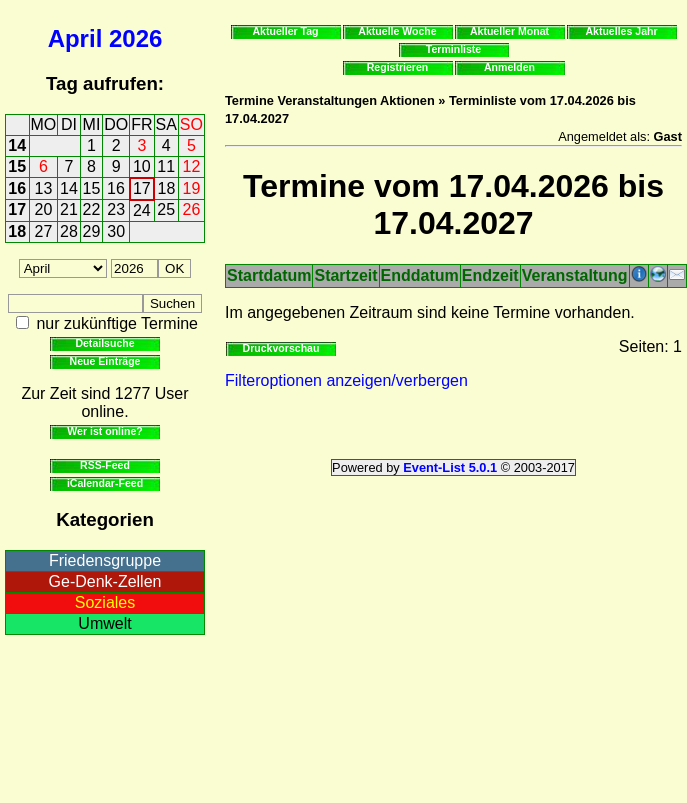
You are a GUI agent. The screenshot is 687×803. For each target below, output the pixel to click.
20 (44, 209)
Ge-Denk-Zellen (105, 581)
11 (166, 166)
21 (69, 209)
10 (142, 166)
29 (92, 231)
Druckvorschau (281, 348)
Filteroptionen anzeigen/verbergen (346, 380)
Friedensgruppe (105, 560)
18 (167, 188)
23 (116, 209)
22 (92, 209)
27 (44, 231)
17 (142, 188)
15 (17, 166)
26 (192, 209)
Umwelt (104, 623)
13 (44, 188)
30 (116, 231)
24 (142, 210)
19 (192, 188)
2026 (135, 38)
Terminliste (453, 49)
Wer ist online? (104, 431)
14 (17, 145)
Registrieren (398, 67)
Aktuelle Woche (397, 31)
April (75, 38)
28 (69, 231)
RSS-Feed (105, 465)
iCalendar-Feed (105, 483)
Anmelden (509, 67)
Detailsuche (104, 343)
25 (166, 209)
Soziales (105, 602)
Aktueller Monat (509, 31)
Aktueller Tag (285, 31)
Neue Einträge (105, 361)
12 (192, 166)
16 (17, 188)
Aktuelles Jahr (621, 31)
